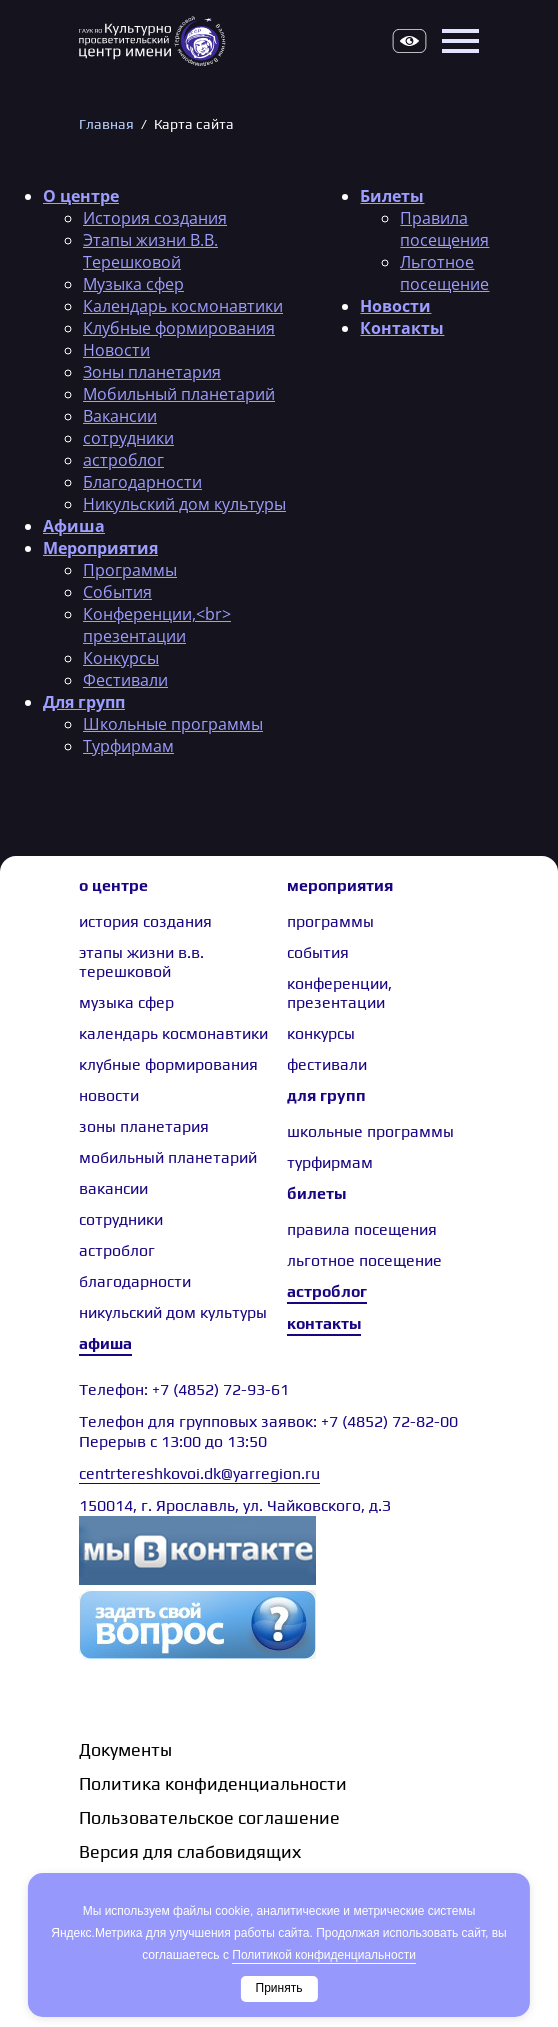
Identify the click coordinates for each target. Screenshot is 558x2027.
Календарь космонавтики (183, 306)
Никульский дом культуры (184, 504)
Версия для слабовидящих (409, 41)
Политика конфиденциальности (213, 1783)
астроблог (123, 460)
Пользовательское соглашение (209, 1817)
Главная (106, 124)
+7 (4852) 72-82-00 (389, 1421)
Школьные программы (173, 724)
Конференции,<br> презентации (157, 625)
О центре (81, 196)
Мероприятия (100, 548)
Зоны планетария (152, 372)
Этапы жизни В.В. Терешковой (150, 251)
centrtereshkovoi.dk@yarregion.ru (199, 1473)
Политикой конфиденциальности (324, 1955)
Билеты (392, 196)
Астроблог (327, 1291)
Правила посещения (444, 229)
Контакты (402, 328)
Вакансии (120, 416)
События (117, 592)
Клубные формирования (179, 328)
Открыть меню (460, 41)
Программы (130, 570)
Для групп (84, 702)
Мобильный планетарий (179, 394)
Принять (279, 1988)
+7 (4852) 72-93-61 (220, 1389)
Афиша (74, 526)
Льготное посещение (444, 273)
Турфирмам (128, 746)
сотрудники (128, 438)
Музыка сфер (133, 284)
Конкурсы (121, 658)
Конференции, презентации (339, 993)
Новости (116, 350)
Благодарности (142, 482)
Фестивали (125, 680)
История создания (155, 218)
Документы (125, 1749)
